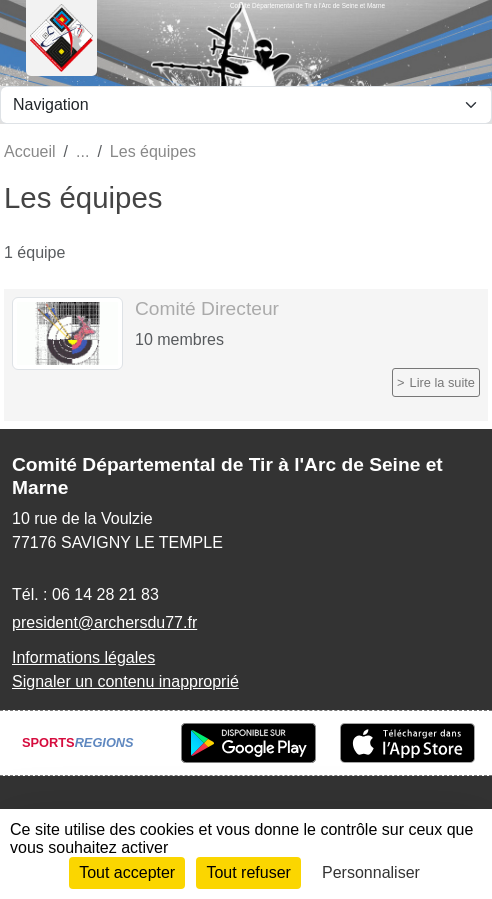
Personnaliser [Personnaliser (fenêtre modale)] (371, 872)
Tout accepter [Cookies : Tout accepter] (127, 872)
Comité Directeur (207, 308)
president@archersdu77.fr (104, 622)
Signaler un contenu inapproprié (125, 681)
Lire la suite (442, 382)
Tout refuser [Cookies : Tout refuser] (248, 872)
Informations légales (83, 657)
